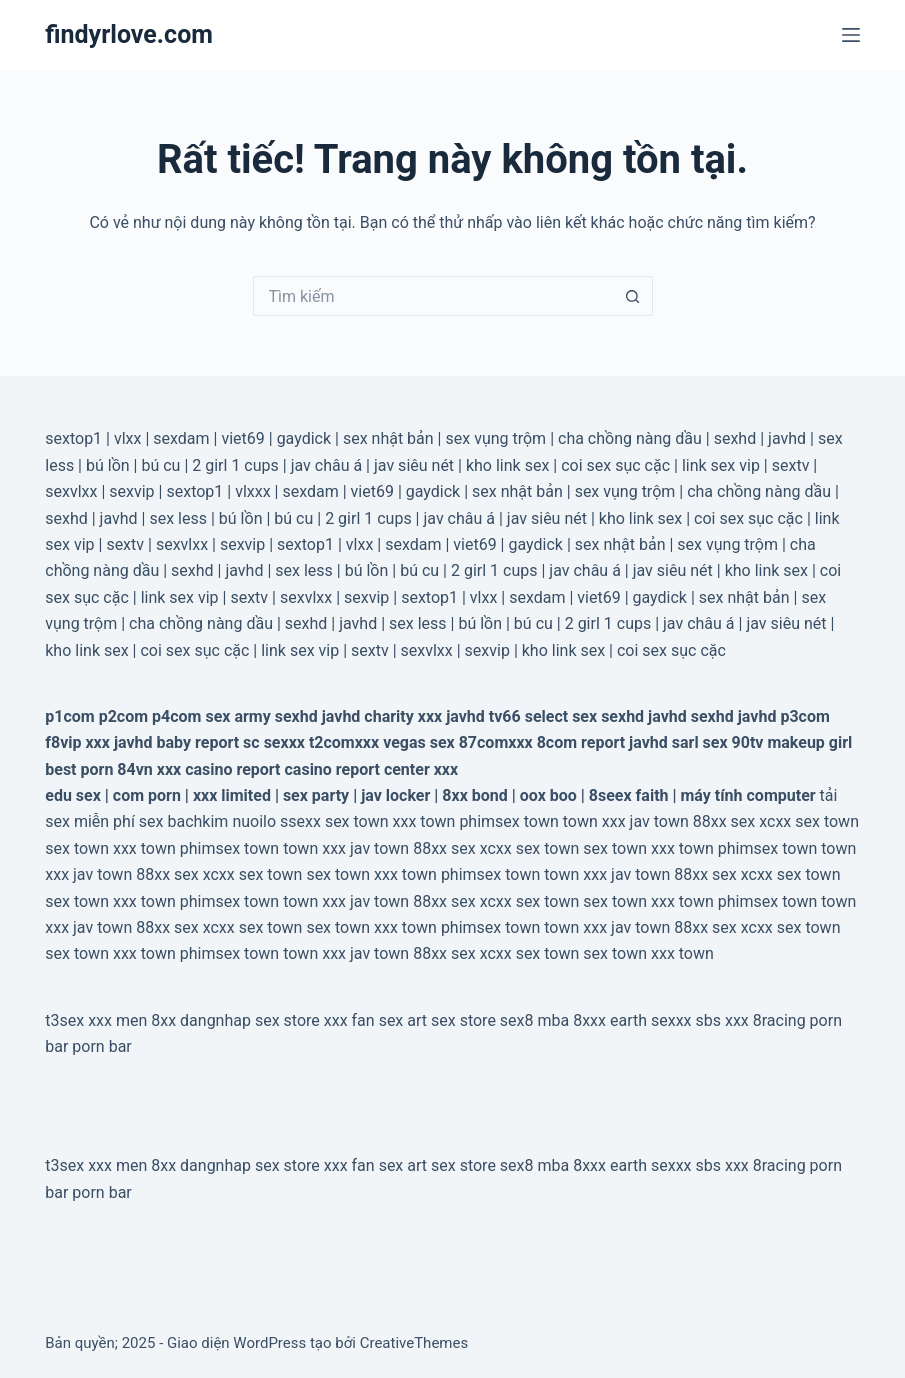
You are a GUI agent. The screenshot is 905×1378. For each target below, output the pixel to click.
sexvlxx (71, 491)
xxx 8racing (765, 1020)
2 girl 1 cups (235, 465)
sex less (178, 518)
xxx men (117, 1020)
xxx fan (349, 1020)
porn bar (101, 1046)
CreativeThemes (414, 1343)
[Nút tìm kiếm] (633, 296)
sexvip (131, 491)
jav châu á (327, 465)
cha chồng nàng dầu (630, 438)
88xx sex (724, 821)
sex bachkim (184, 821)
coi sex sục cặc (615, 465)
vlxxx (252, 491)
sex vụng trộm (495, 438)
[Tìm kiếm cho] (433, 296)
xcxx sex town (809, 821)
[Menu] (851, 35)
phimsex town (508, 821)
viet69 (242, 438)
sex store (287, 1020)
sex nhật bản (388, 438)
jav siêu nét (414, 465)
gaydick (304, 438)
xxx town (424, 821)
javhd (787, 438)
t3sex (64, 1020)
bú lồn (108, 465)
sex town (357, 821)
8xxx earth (610, 1020)
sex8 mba (534, 1020)
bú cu (160, 465)
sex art (403, 1020)
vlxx (128, 438)
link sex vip (721, 465)
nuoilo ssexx (276, 821)
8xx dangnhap (201, 1020)
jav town (659, 821)
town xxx (594, 821)
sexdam (181, 438)
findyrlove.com (129, 34)
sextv (791, 465)
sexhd (735, 438)
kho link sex (507, 465)
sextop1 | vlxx (449, 597)
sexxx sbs (686, 1020)
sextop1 (73, 438)
